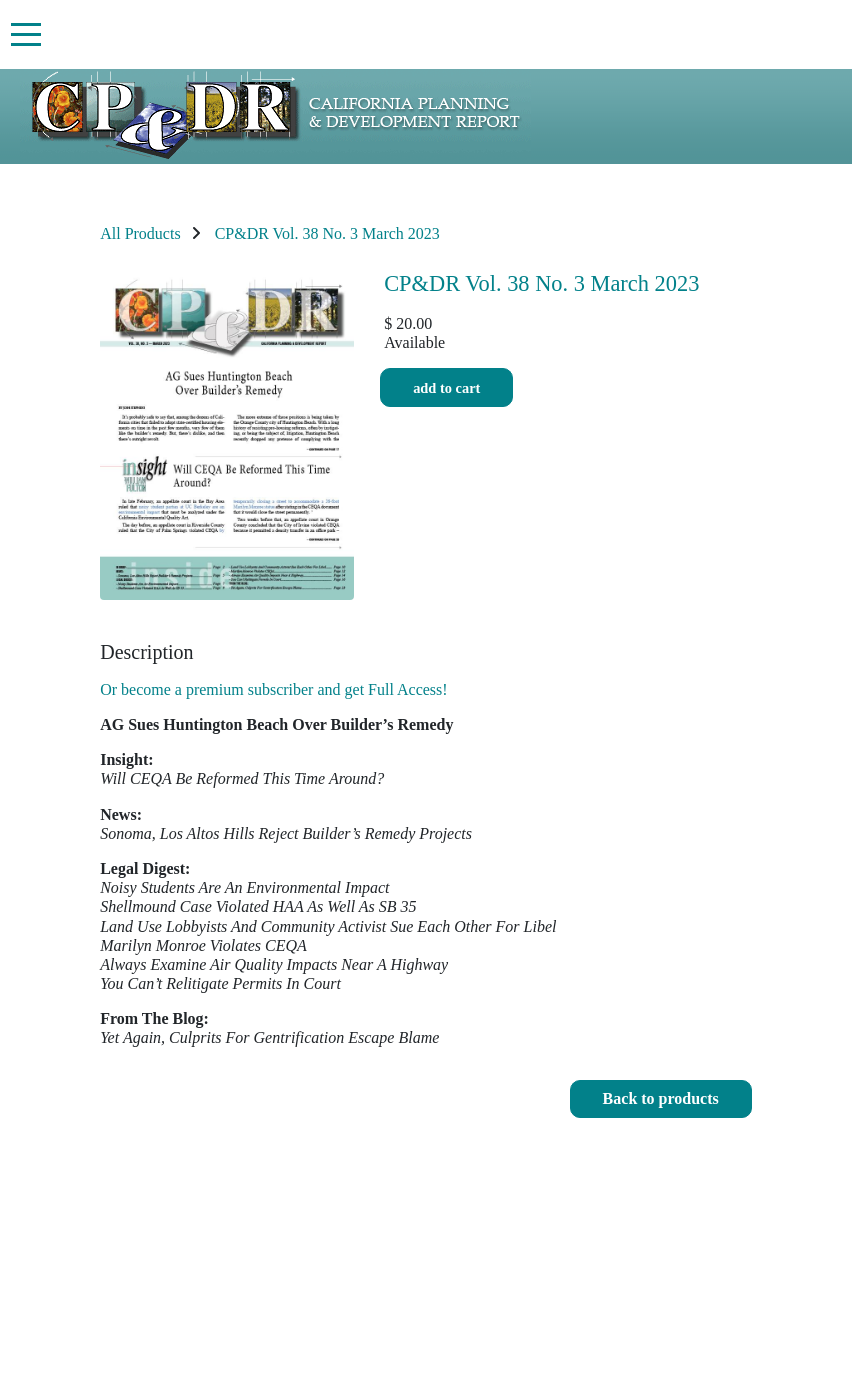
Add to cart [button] (446, 387)
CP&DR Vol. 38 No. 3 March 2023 (327, 233)
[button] (661, 1099)
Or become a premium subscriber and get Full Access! (273, 689)
